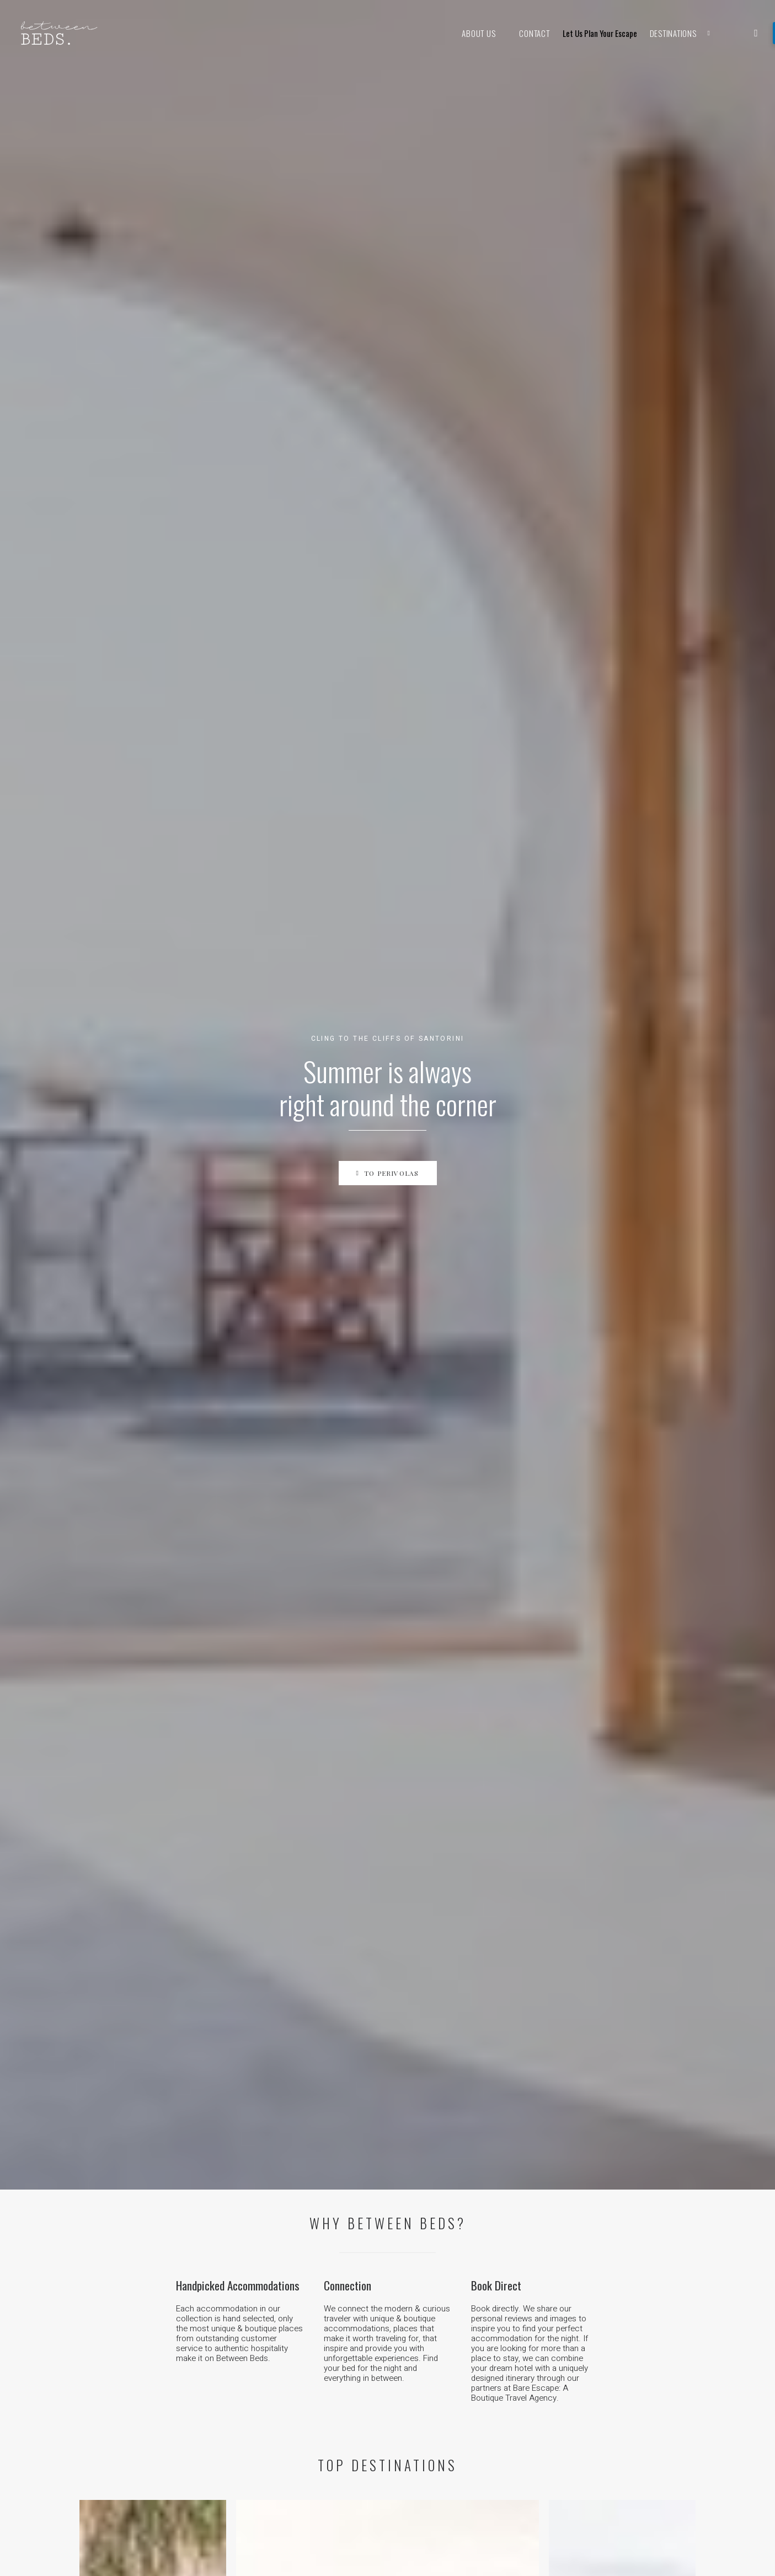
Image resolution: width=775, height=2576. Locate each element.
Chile (416, 2356)
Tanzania (259, 2155)
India (251, 2237)
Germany (424, 2205)
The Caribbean (434, 2287)
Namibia (257, 2143)
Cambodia (261, 2369)
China (253, 2262)
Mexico (421, 2299)
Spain (418, 2167)
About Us (478, 33)
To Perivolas (387, 247)
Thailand (258, 2344)
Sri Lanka (260, 2250)
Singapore (261, 2331)
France (420, 2143)
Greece (421, 2180)
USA (416, 2274)
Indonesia (261, 2356)
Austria (421, 2217)
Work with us (125, 2340)
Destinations (685, 33)
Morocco (260, 2180)
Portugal (423, 2155)
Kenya (254, 2167)
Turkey (419, 2192)
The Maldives (267, 2274)
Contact (534, 33)
